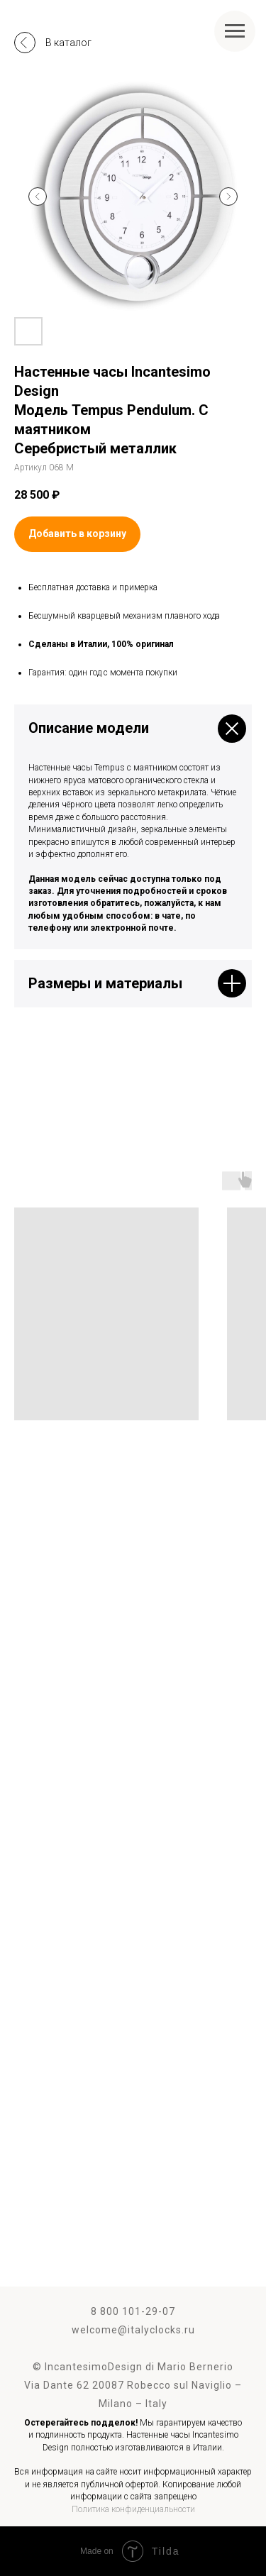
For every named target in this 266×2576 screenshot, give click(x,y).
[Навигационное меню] (235, 31)
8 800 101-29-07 (133, 2311)
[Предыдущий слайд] (37, 196)
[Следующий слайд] (228, 196)
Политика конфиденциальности (133, 2509)
